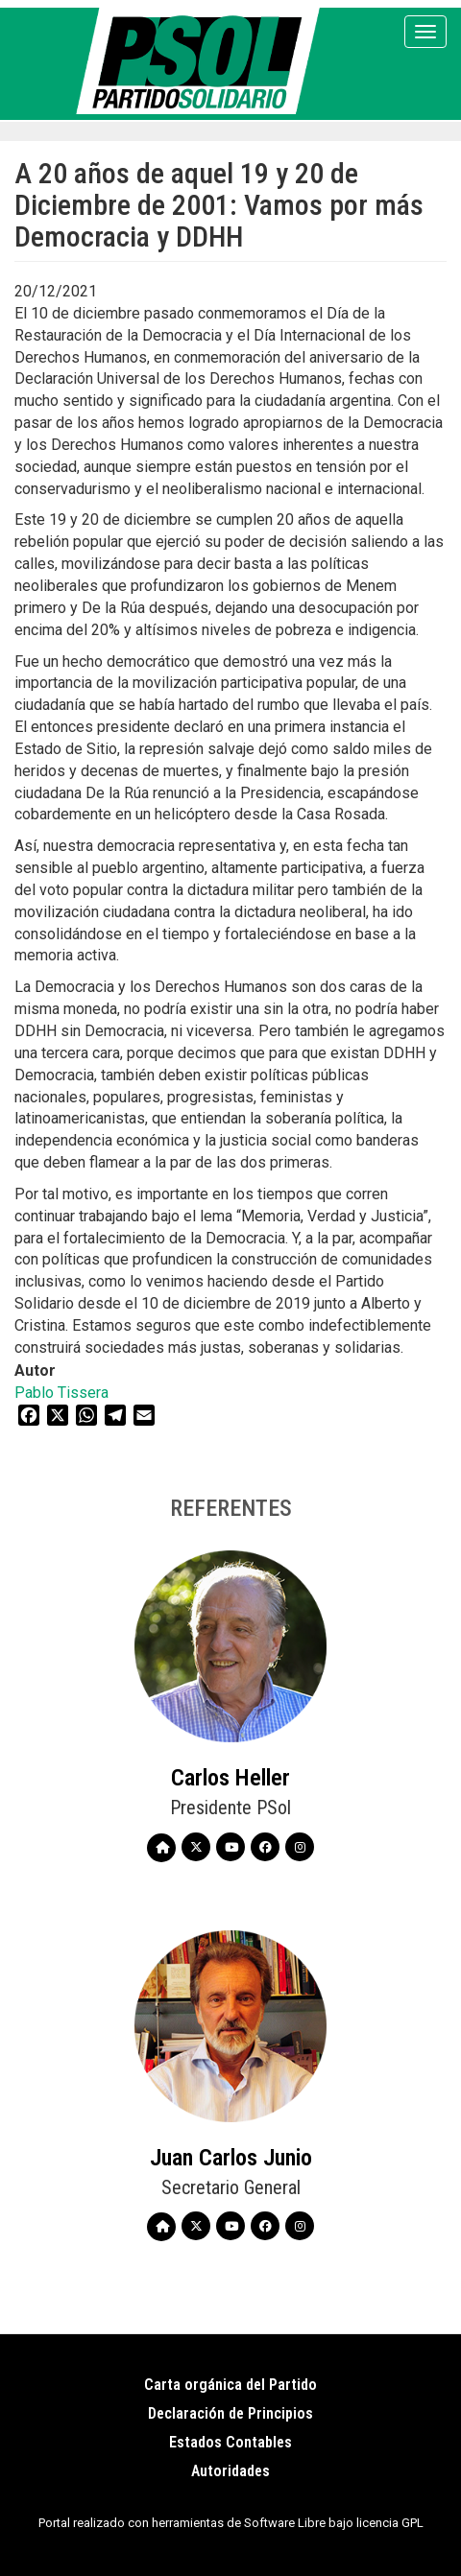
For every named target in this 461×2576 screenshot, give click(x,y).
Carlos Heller (230, 1777)
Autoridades (230, 2471)
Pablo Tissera (61, 1392)
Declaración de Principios (230, 2413)
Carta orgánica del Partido (230, 2384)
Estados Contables (230, 2442)
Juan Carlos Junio (231, 2157)
